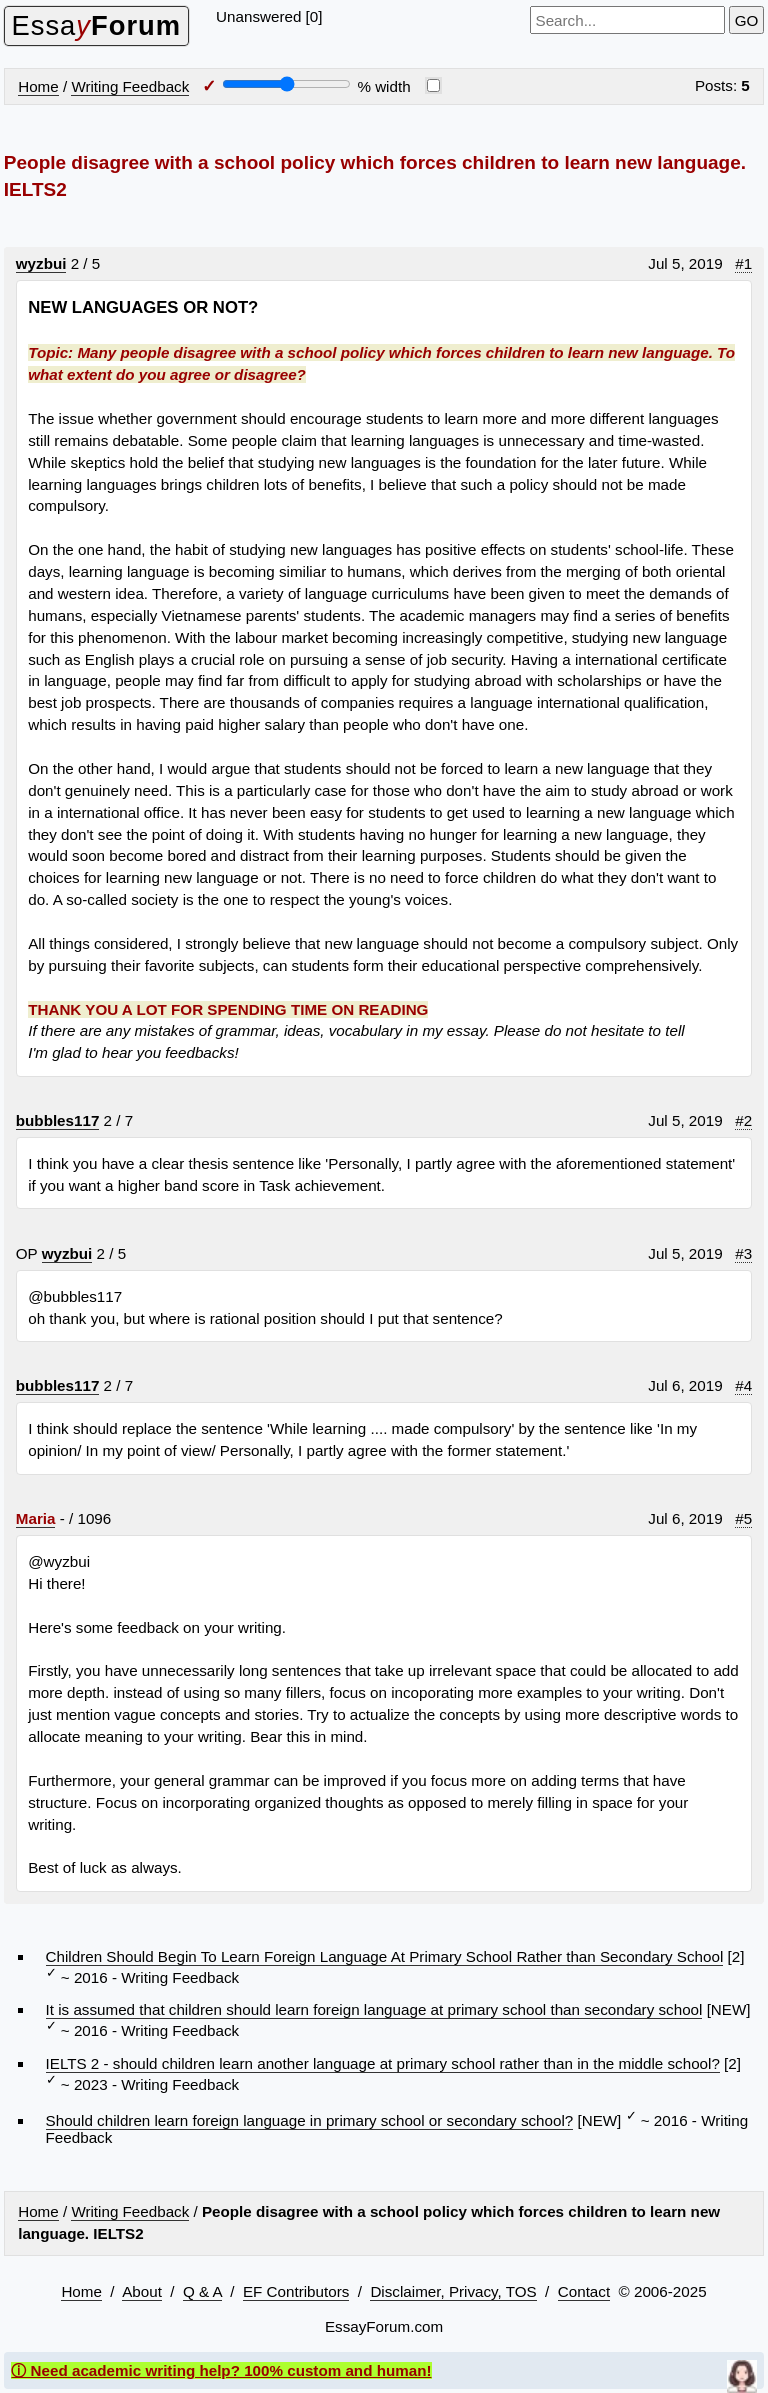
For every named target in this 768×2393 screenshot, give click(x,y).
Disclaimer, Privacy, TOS (453, 2291)
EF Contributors (296, 2291)
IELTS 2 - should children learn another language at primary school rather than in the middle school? (383, 2063)
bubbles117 (58, 1120)
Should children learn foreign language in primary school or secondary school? (310, 2120)
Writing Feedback (130, 86)
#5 (743, 1518)
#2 (743, 1120)
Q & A (202, 2291)
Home (38, 86)
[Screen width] (286, 84)
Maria (36, 1518)
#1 (743, 263)
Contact (584, 2291)
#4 (743, 1385)
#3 (743, 1253)
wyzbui (41, 263)
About (142, 2291)
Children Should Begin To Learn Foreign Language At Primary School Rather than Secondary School (385, 1956)
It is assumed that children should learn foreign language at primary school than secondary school (374, 2009)
